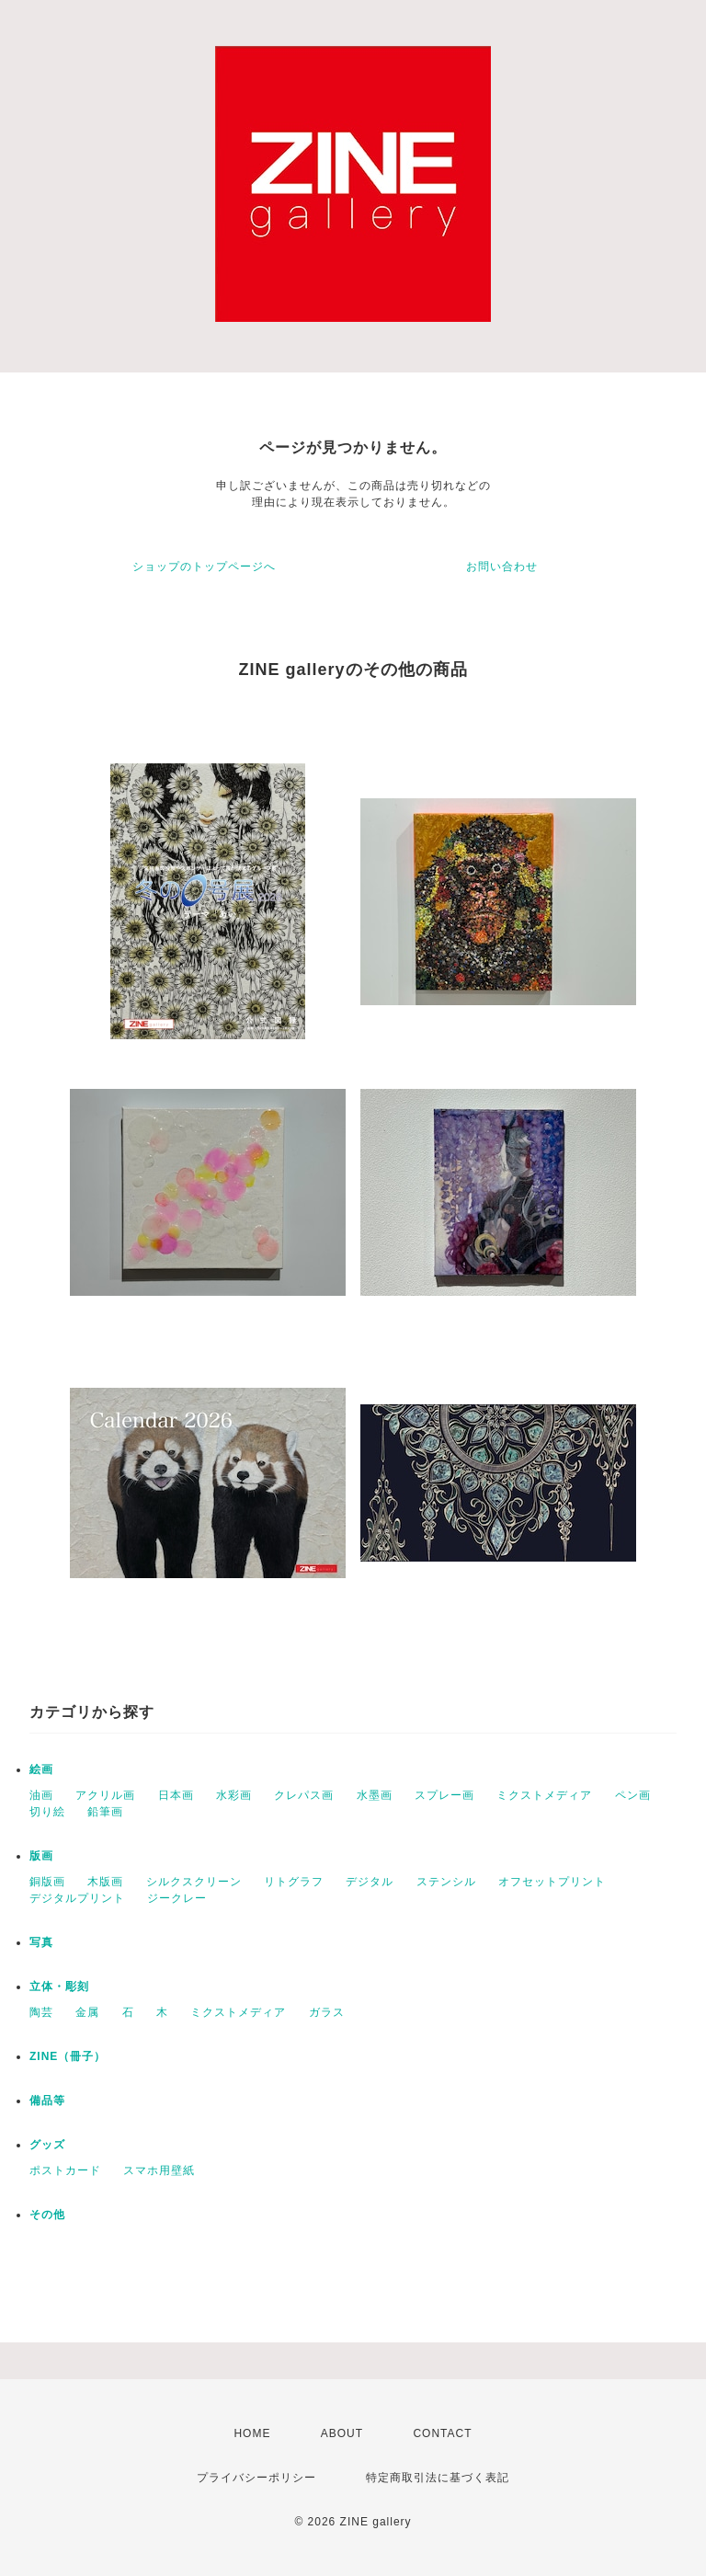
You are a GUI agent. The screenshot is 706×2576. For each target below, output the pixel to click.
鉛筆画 (105, 1811)
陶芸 (41, 2012)
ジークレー (177, 1898)
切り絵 (47, 1811)
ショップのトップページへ (204, 566)
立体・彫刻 (59, 1986)
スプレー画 (444, 1795)
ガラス (327, 2012)
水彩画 (234, 1795)
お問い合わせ (502, 566)
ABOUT (342, 2433)
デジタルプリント (77, 1898)
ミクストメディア (544, 1795)
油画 (41, 1795)
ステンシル (446, 1881)
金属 (87, 2012)
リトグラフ (294, 1881)
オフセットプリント (552, 1881)
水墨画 (375, 1795)
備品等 (47, 2100)
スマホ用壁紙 (159, 2170)
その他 (47, 2214)
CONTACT (442, 2433)
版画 (41, 1855)
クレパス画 (304, 1795)
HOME (251, 2433)
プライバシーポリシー (256, 2477)
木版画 (105, 1881)
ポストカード (65, 2170)
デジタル (369, 1881)
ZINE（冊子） (67, 2056)
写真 (41, 1942)
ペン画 (633, 1795)
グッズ (47, 2144)
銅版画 (47, 1881)
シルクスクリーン (194, 1881)
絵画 (41, 1769)
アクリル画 (105, 1795)
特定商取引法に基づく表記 (437, 2477)
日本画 (176, 1795)
